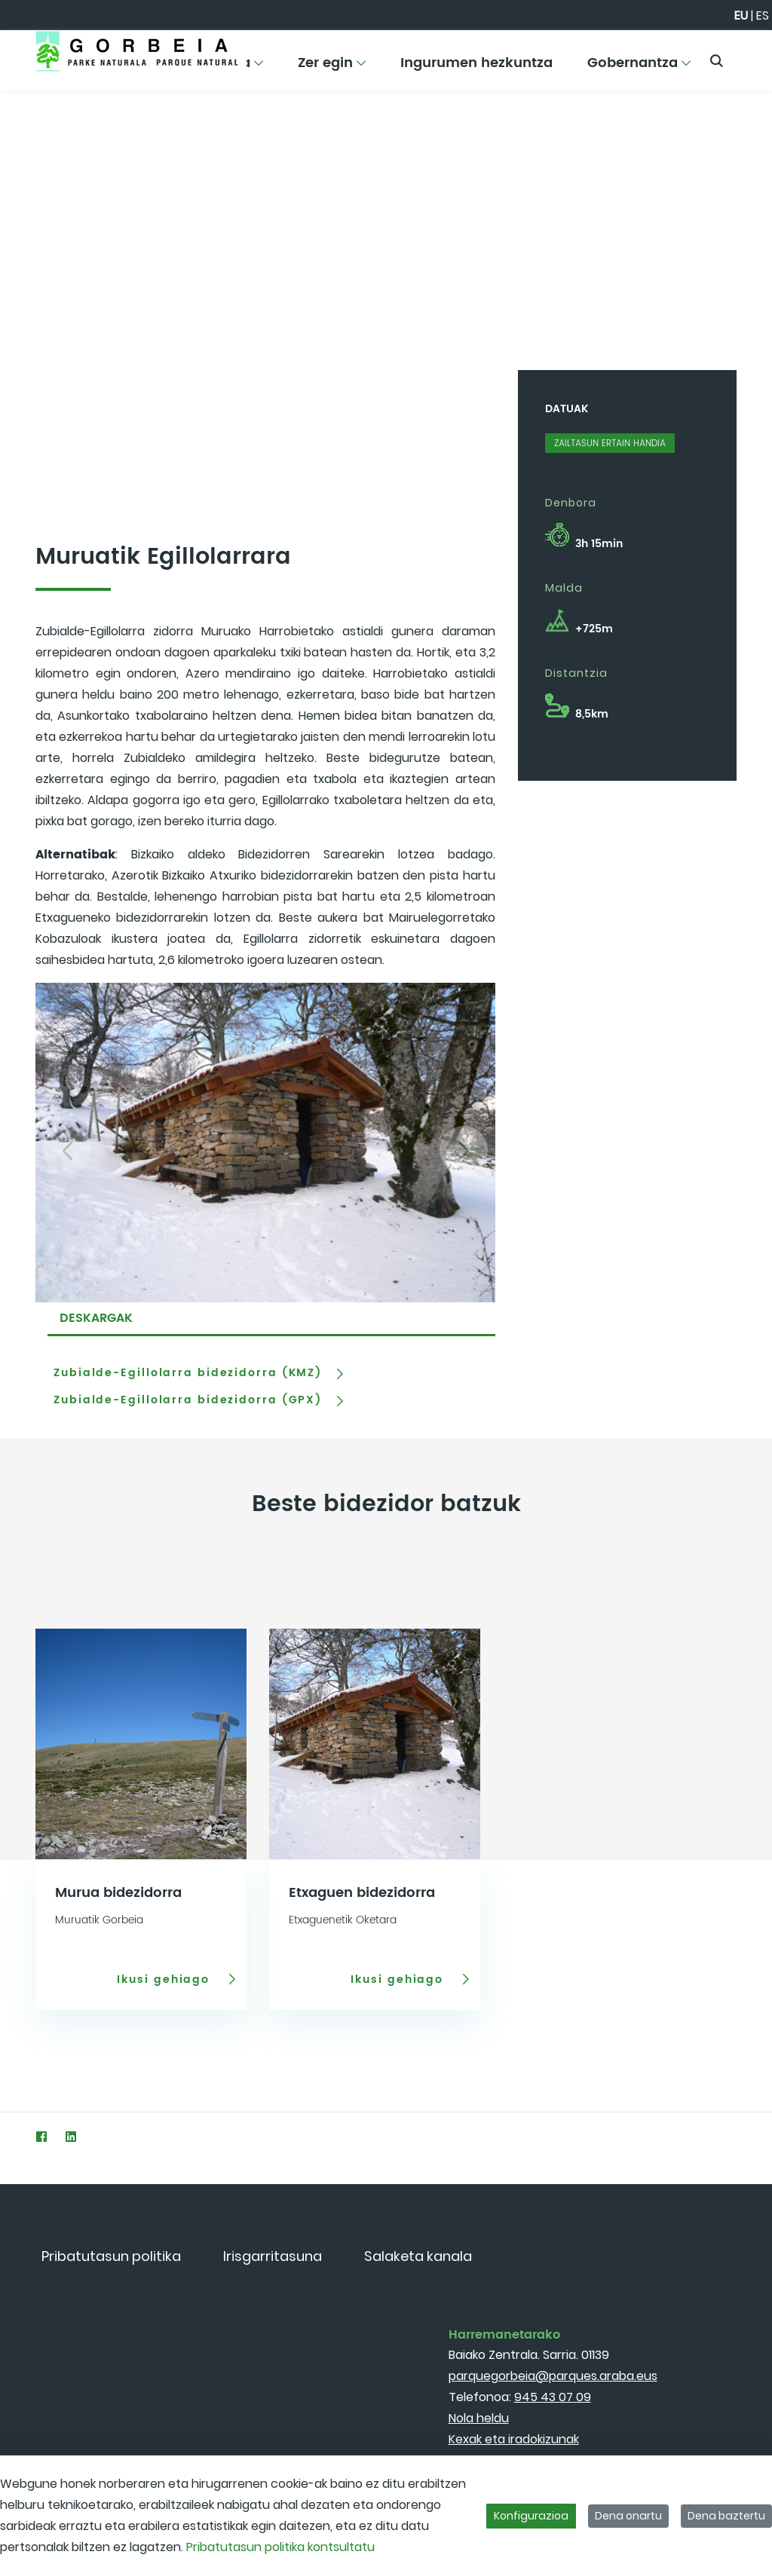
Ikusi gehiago (165, 1979)
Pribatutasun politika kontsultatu (280, 2547)
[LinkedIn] (70, 2136)
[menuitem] (332, 68)
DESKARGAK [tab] (96, 1318)
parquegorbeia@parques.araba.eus (553, 2376)
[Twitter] (11, 2136)
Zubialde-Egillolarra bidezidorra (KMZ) (188, 1373)
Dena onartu (628, 2515)
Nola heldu (479, 2418)
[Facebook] (41, 2136)
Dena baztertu (726, 2515)
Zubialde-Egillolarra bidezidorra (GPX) (188, 1400)
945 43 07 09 (552, 2397)
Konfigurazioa (531, 2515)
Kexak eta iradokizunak (514, 2439)
